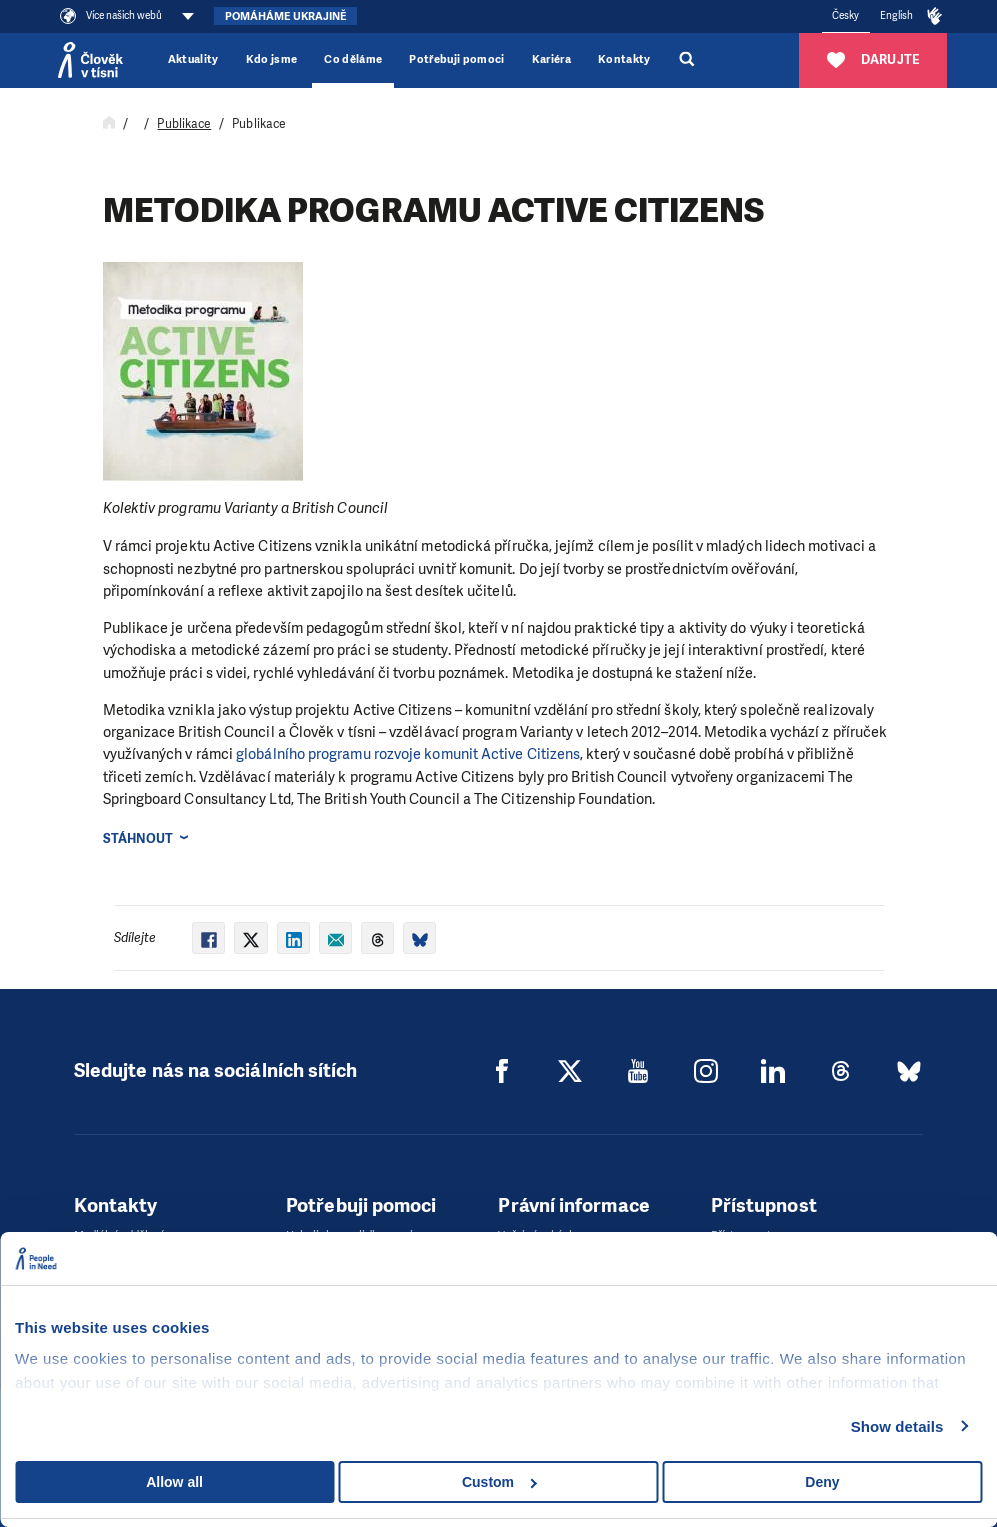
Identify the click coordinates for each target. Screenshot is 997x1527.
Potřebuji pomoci (456, 59)
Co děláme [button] (353, 59)
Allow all (174, 1482)
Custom (499, 1482)
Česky (845, 15)
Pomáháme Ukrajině (285, 16)
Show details (897, 1426)
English (897, 15)
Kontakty (624, 59)
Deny (822, 1482)
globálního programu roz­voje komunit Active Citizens (408, 754)
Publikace (184, 124)
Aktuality (193, 59)
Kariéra (551, 59)
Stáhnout (138, 838)
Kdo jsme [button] (272, 59)
